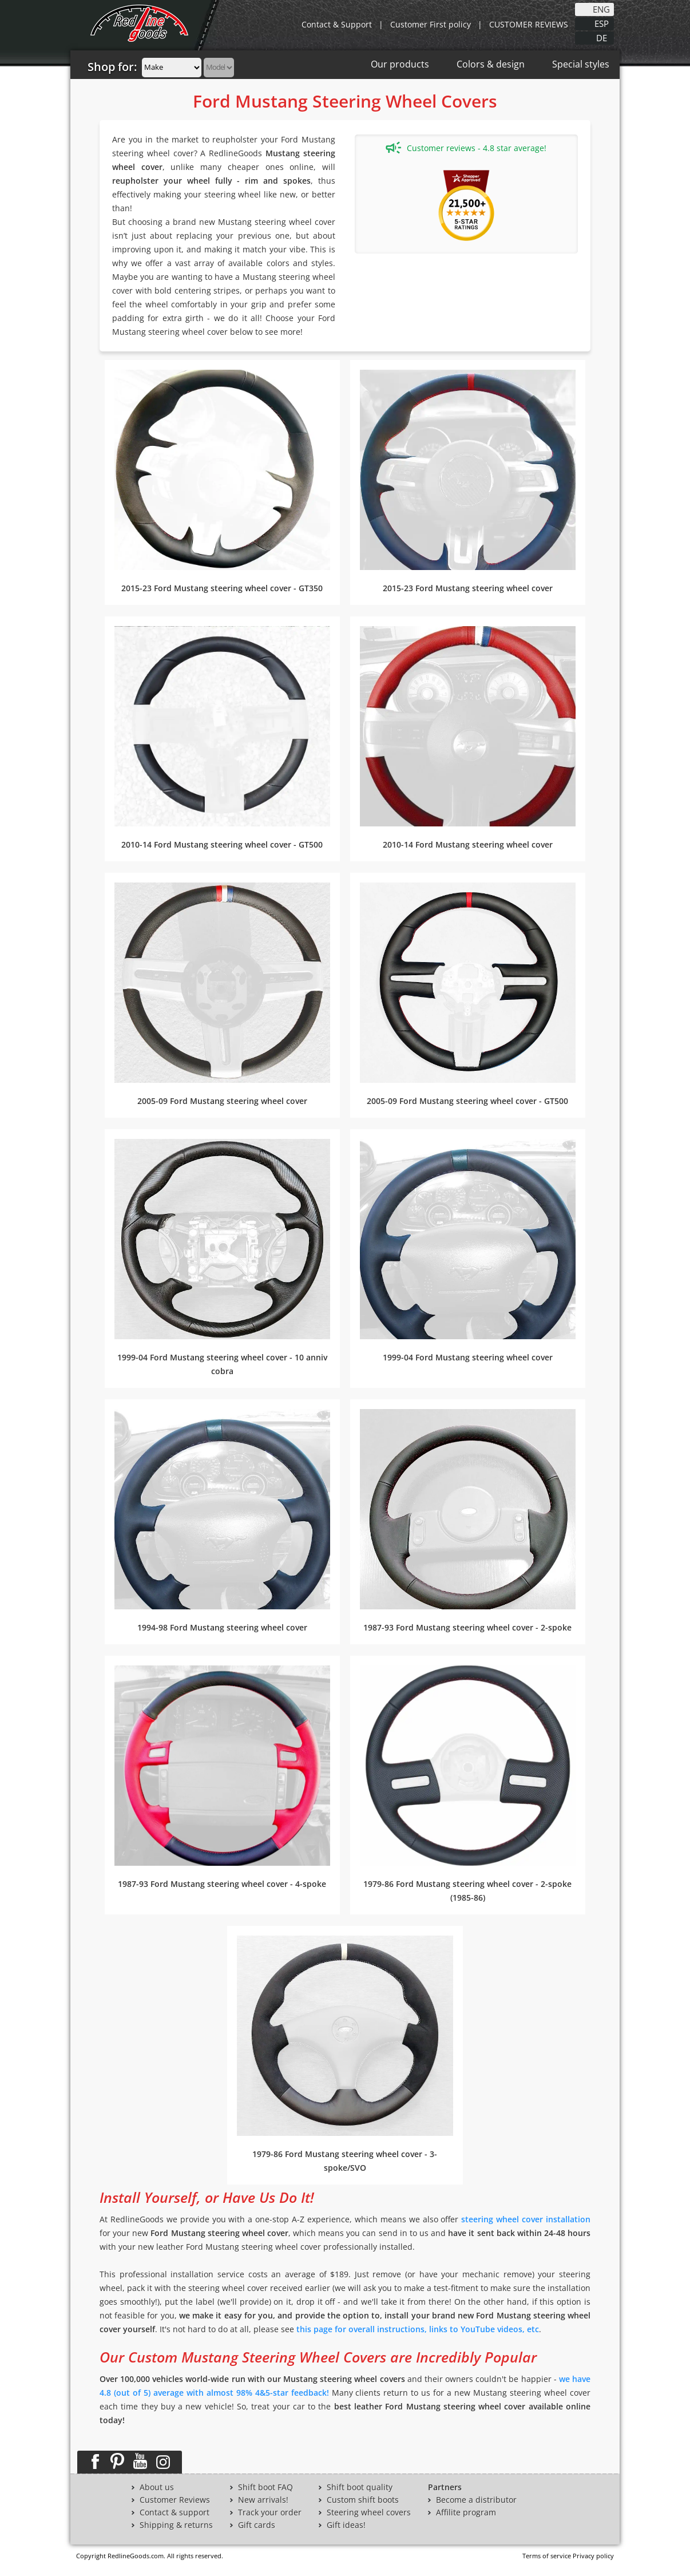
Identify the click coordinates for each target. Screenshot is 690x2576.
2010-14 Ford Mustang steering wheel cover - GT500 (222, 844)
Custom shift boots (363, 2500)
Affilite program (466, 2512)
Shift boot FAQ (265, 2487)
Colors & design (491, 64)
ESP (601, 23)
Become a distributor (476, 2500)
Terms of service (546, 2555)
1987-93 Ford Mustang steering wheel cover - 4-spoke (222, 1883)
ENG (601, 8)
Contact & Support (337, 24)
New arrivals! (263, 2500)
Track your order (270, 2512)
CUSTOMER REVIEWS (528, 24)
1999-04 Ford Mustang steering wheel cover (468, 1357)
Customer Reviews (175, 2500)
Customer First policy (430, 24)
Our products (400, 64)
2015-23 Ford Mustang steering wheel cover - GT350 (222, 588)
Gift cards (256, 2525)
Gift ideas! (346, 2525)
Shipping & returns (176, 2525)
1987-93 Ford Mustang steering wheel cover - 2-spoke (467, 1627)
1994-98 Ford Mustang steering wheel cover (222, 1627)
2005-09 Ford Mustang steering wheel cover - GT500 (467, 1100)
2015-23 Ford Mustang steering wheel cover (468, 588)
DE (601, 37)
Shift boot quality (359, 2487)
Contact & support (174, 2512)
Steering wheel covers (369, 2512)
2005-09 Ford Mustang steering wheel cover (222, 1100)
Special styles (580, 64)
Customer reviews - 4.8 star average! (466, 147)
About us (157, 2487)
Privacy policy (593, 2555)
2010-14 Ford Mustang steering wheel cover (468, 844)
